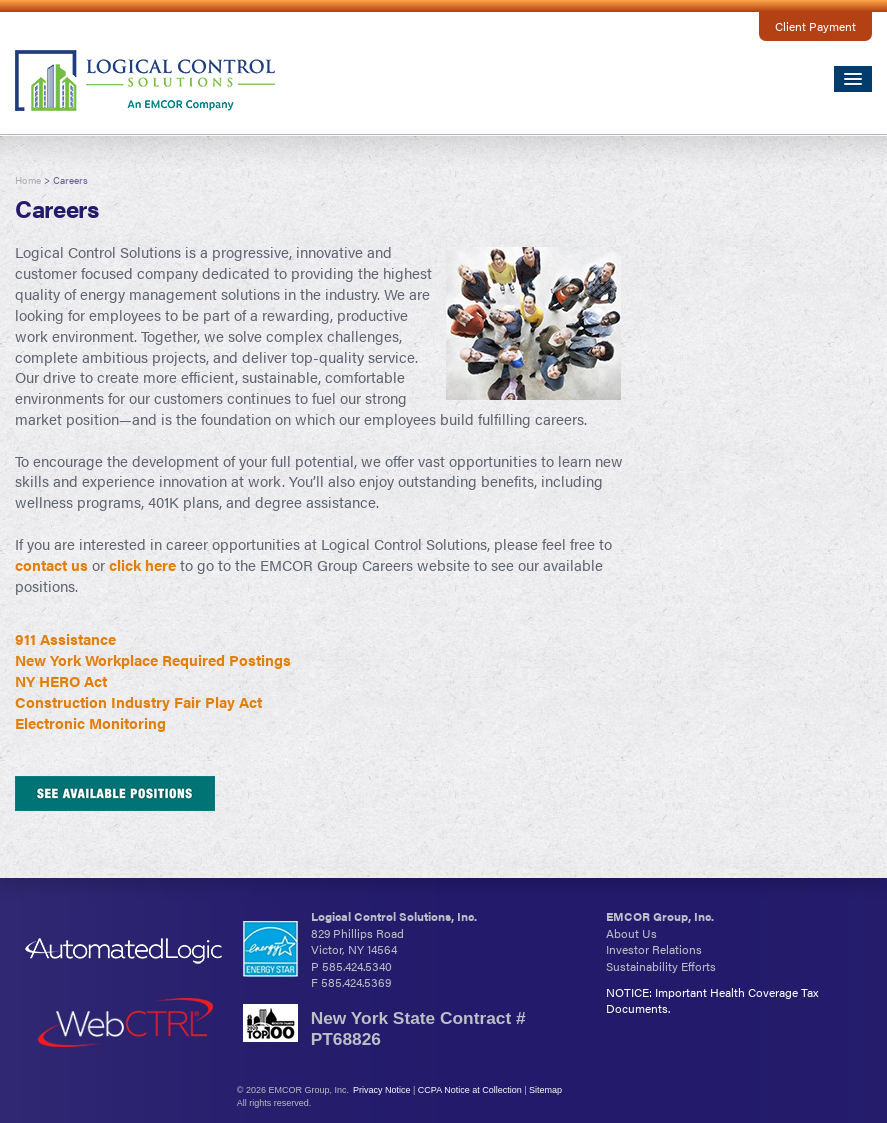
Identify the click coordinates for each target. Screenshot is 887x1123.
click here (142, 565)
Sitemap (545, 1090)
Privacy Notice (382, 1090)
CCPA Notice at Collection (470, 1090)
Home (28, 180)
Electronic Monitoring (90, 723)
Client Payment (815, 26)
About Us (631, 933)
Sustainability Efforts (661, 966)
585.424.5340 (357, 966)
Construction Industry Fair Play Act (138, 702)
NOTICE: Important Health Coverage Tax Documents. (712, 1000)
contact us (51, 565)
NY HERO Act (61, 681)
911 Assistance (65, 639)
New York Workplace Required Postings (153, 660)
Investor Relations (654, 949)
